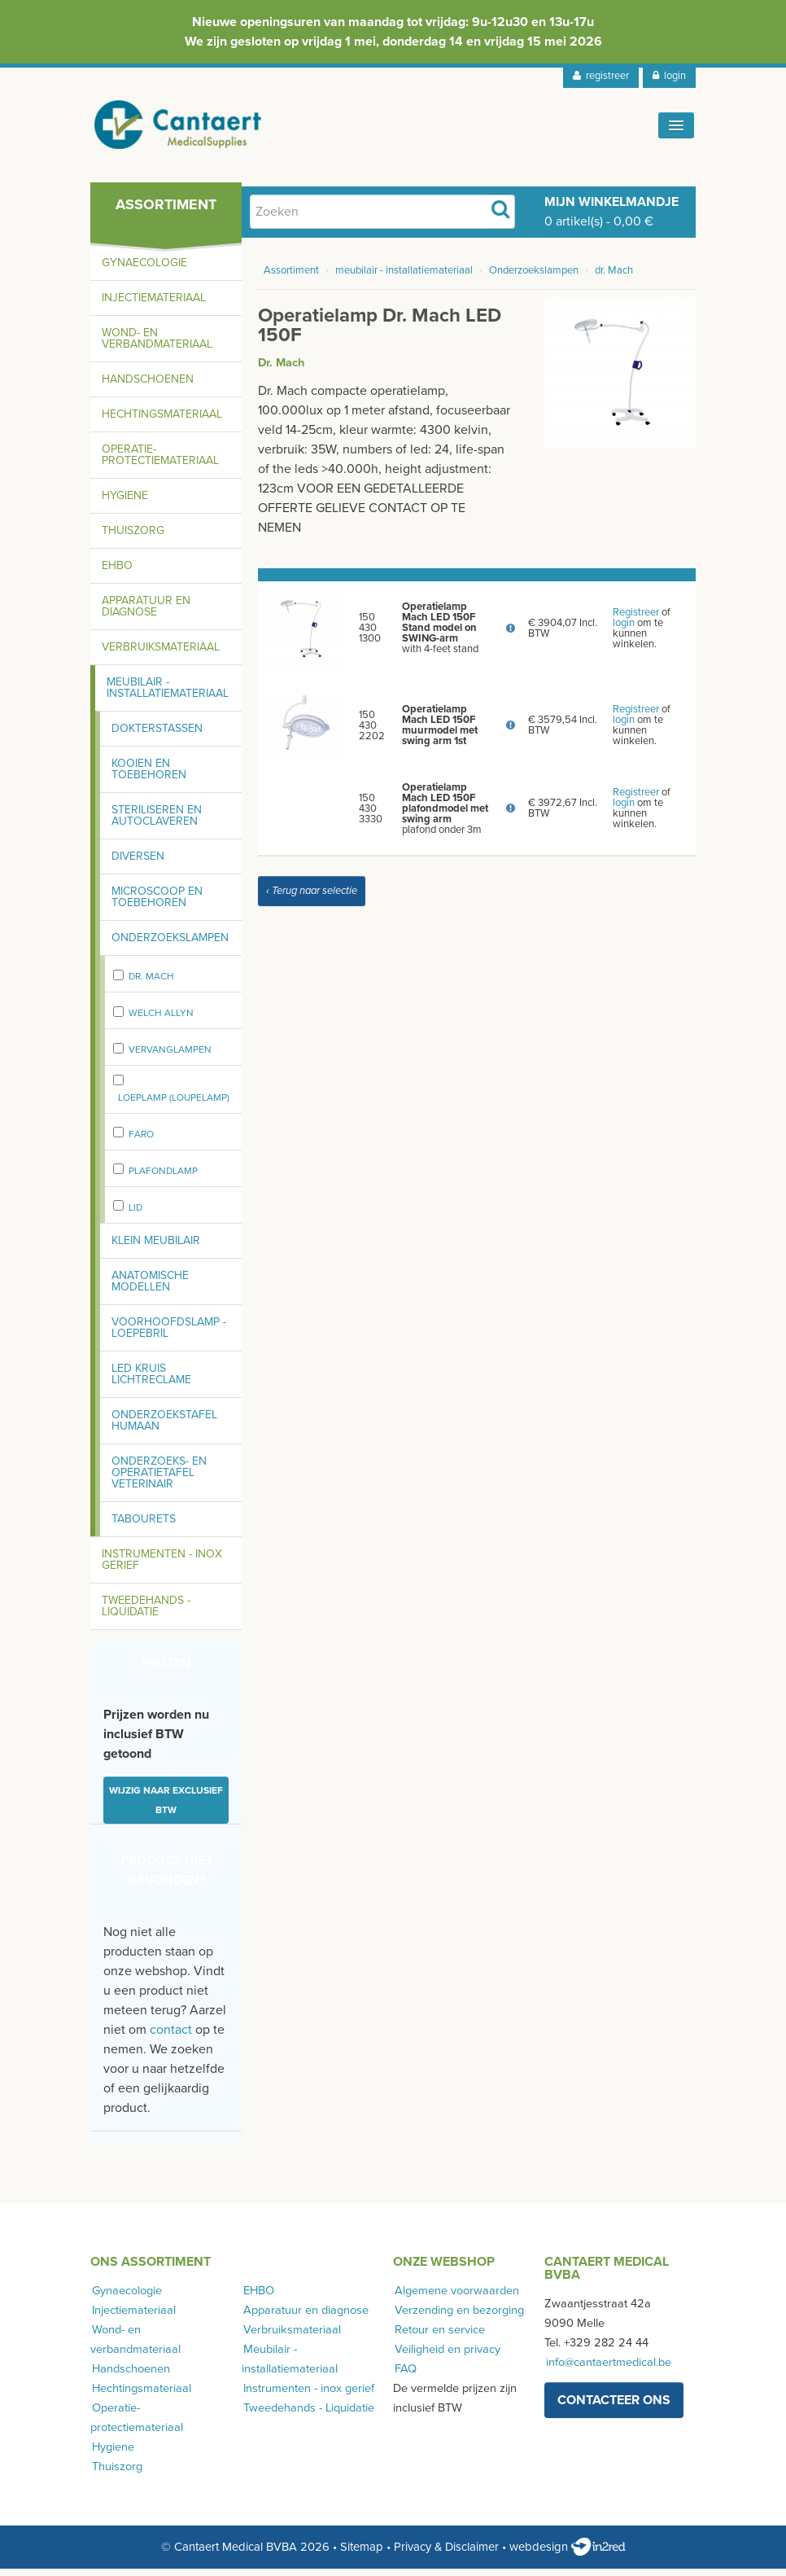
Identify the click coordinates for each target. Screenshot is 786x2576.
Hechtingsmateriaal (162, 421)
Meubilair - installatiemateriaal (168, 695)
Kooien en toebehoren (148, 776)
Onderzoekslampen (170, 945)
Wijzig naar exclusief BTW (166, 1807)
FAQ (404, 2376)
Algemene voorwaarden (455, 2298)
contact (171, 2037)
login (669, 75)
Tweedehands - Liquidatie (146, 1613)
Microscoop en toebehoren (157, 904)
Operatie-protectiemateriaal (160, 462)
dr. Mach (151, 983)
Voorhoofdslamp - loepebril (168, 1334)
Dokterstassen (157, 736)
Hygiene (125, 503)
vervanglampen (170, 1056)
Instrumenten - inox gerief (162, 1566)
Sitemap (361, 2554)
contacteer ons (613, 2407)
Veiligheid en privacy (446, 2357)
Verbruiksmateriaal (161, 654)
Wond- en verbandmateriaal (157, 345)
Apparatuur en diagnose (146, 613)
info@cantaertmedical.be (607, 2370)
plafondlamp (163, 1178)
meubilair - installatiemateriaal (404, 278)
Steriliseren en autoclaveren (156, 822)
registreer (601, 75)
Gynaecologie (144, 270)
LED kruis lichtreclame (151, 1381)
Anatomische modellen (150, 1288)
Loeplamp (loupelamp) (173, 1105)
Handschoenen (148, 386)
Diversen (137, 863)
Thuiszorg (133, 538)
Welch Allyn (161, 1020)
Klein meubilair (155, 1248)
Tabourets (143, 1526)
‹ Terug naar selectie (311, 898)
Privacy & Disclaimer (446, 2554)
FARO (141, 1141)
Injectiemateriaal (154, 305)
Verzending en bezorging (457, 2317)
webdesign (567, 2554)
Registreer (636, 619)
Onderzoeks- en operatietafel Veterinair (159, 1479)
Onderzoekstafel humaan (164, 1427)
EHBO (117, 573)
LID (135, 1214)
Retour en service (438, 2337)
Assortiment (291, 278)
